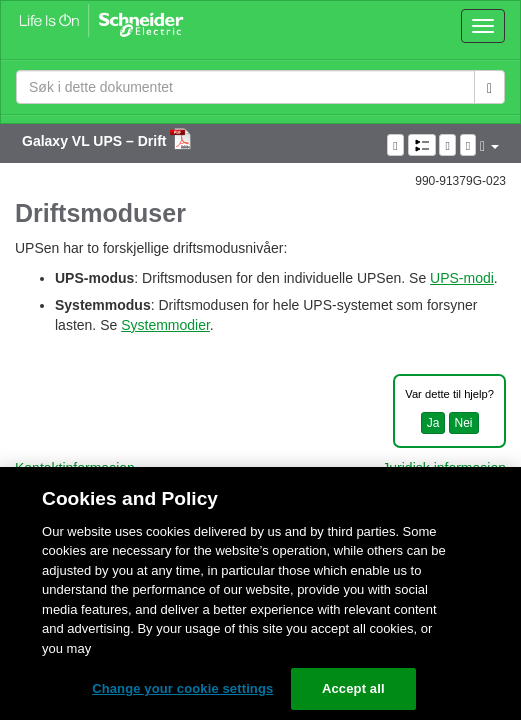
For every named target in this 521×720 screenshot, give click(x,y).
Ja (433, 423)
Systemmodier (165, 325)
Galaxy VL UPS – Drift (96, 141)
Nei (464, 423)
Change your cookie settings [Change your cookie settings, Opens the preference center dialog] (182, 688)
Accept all (353, 688)
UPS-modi (462, 278)
